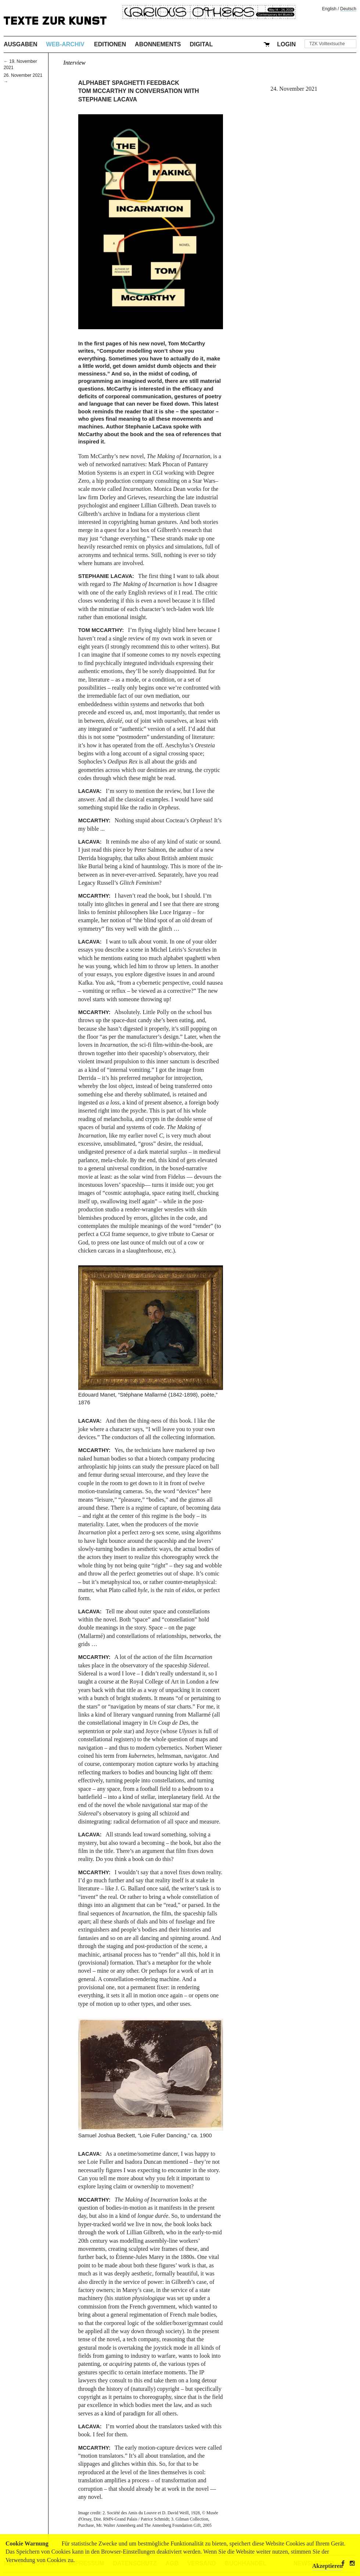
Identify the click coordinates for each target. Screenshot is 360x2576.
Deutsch (348, 8)
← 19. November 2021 (20, 64)
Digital (201, 44)
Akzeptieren (327, 2566)
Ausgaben (20, 44)
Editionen (110, 44)
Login (286, 44)
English (329, 8)
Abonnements (158, 44)
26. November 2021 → (23, 78)
